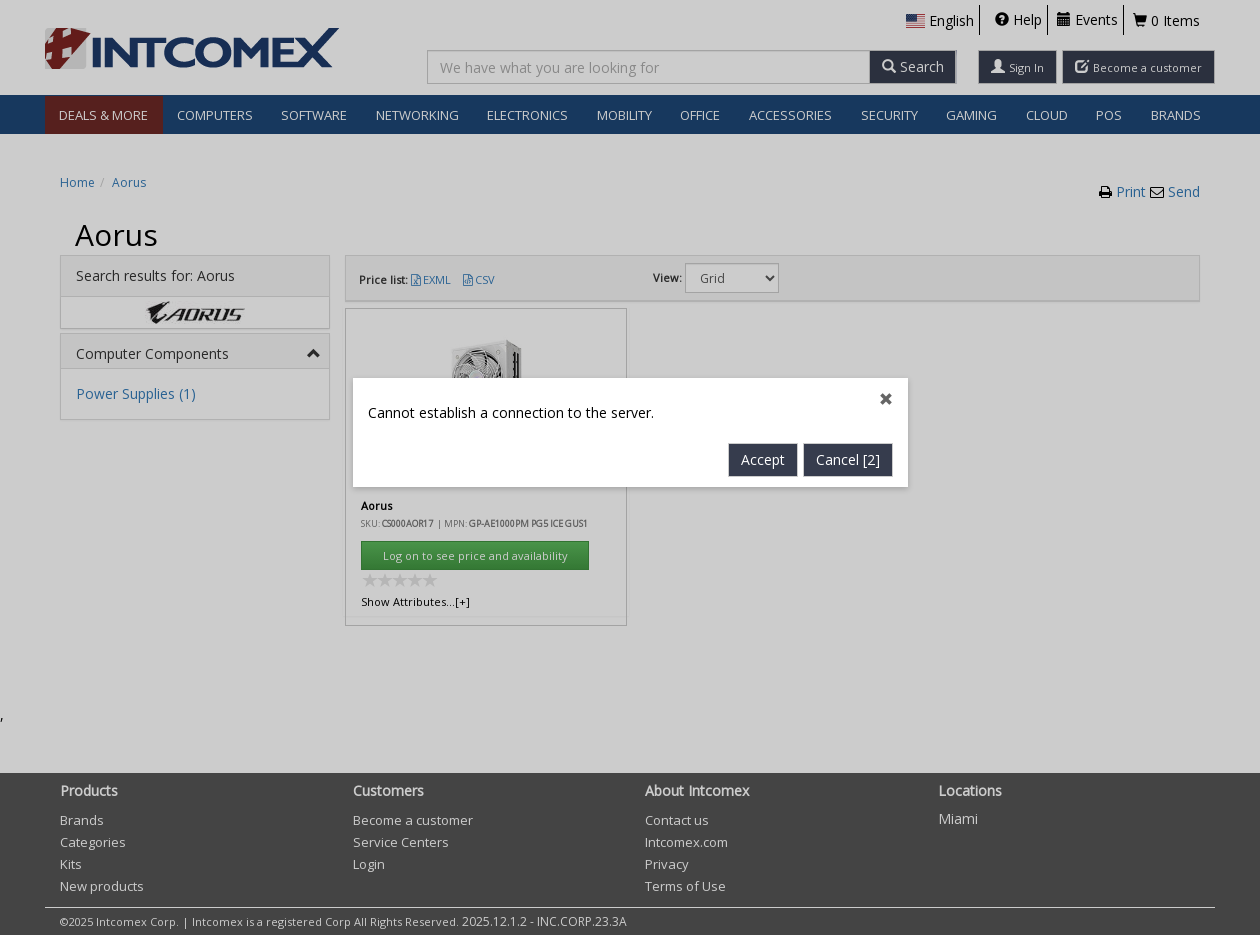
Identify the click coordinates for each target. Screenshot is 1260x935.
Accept (763, 432)
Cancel (848, 432)
